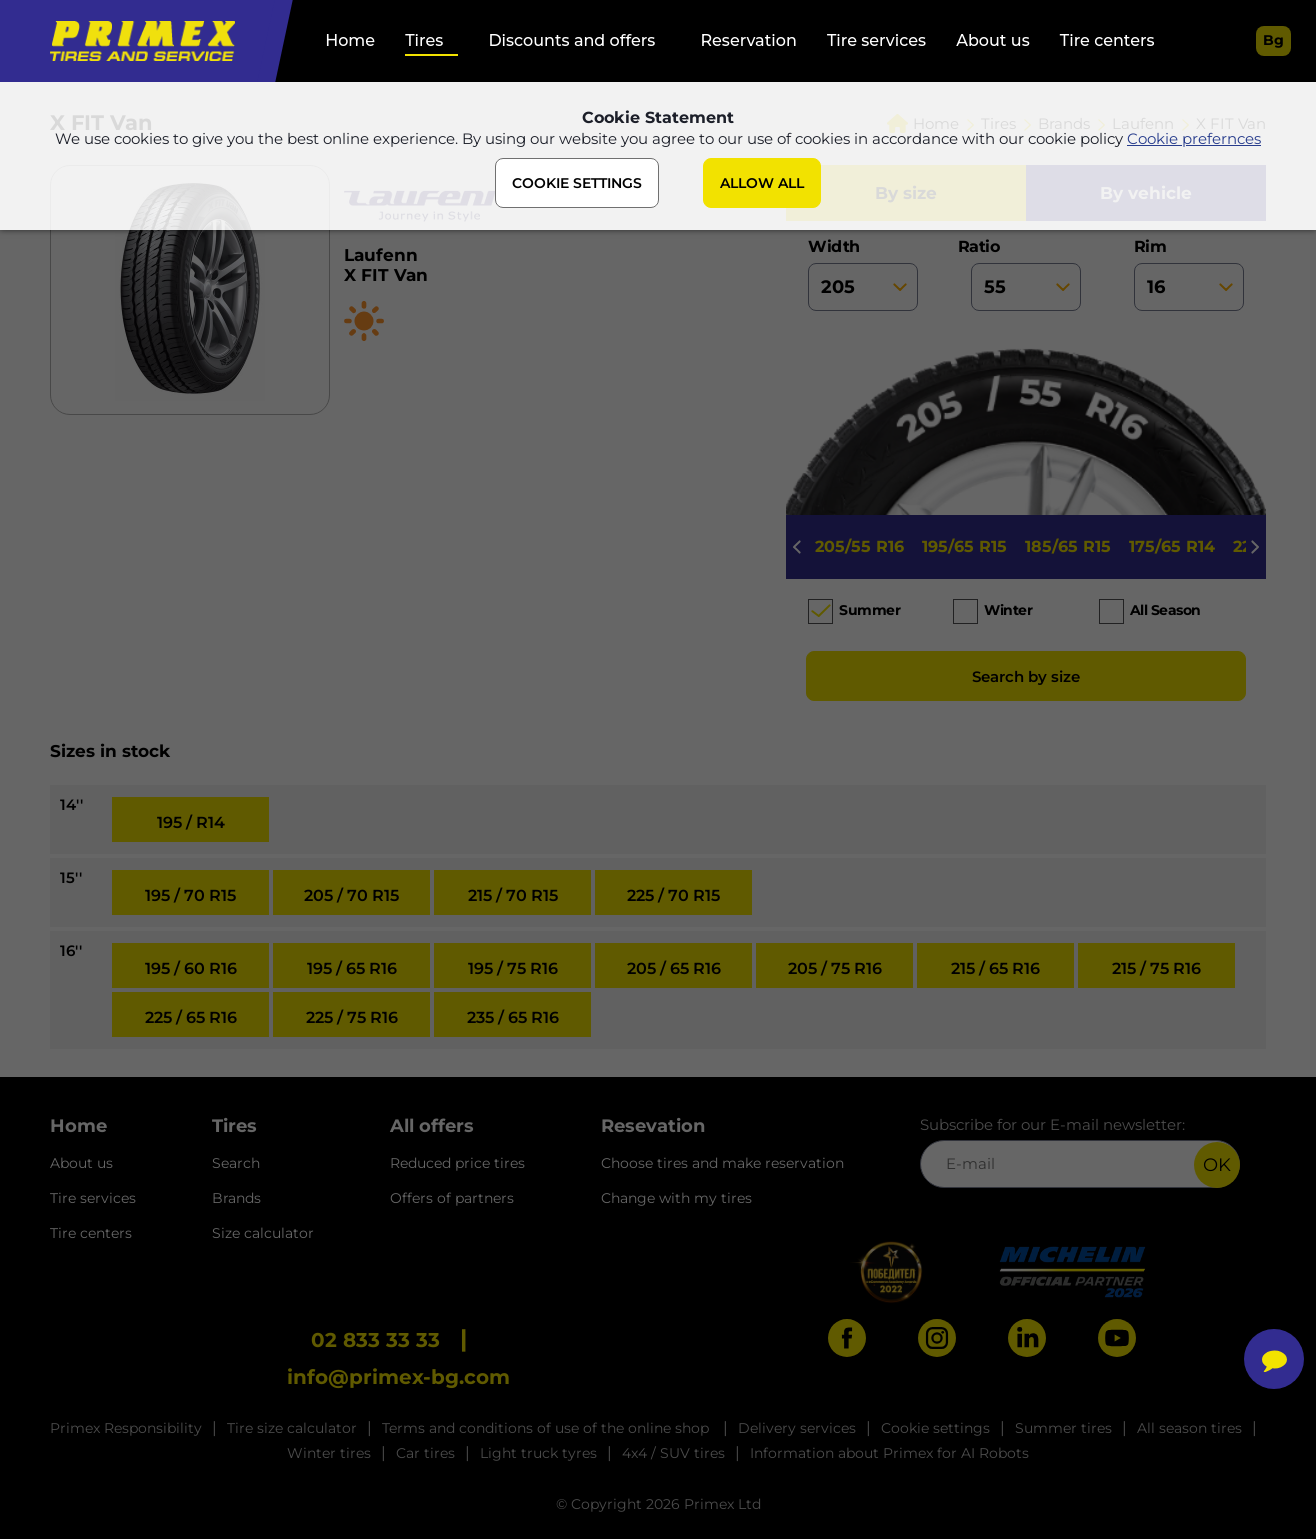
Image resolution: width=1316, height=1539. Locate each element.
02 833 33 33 (375, 1340)
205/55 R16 (859, 546)
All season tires (1189, 1428)
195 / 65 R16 (352, 968)
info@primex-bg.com (398, 1377)
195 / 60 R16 (191, 968)
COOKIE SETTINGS (577, 183)
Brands (236, 1198)
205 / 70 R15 (351, 895)
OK (1217, 1165)
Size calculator (263, 1233)
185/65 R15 (1068, 546)
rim (1189, 274)
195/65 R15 (964, 546)
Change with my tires (676, 1198)
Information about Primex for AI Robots (889, 1453)
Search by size (1026, 676)
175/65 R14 (1172, 546)
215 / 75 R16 (1156, 968)
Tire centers (1107, 40)
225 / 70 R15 (673, 895)
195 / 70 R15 (190, 895)
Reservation (748, 40)
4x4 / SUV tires (673, 1453)
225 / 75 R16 (352, 1017)
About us (992, 40)
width (863, 274)
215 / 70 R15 (513, 895)
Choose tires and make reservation (722, 1163)
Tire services (876, 40)
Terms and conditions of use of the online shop (547, 1428)
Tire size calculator (292, 1428)
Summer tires (1063, 1428)
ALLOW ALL (762, 183)
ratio (1026, 274)
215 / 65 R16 (995, 968)
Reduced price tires (457, 1163)
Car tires (425, 1453)
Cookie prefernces (1194, 138)
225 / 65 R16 (191, 1017)
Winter (1008, 610)
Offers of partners (452, 1198)
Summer (869, 610)
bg (1273, 40)
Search (236, 1163)
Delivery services (797, 1428)
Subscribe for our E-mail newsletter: (1080, 1151)
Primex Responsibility (126, 1428)
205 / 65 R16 (674, 968)
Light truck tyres (538, 1453)
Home (350, 40)
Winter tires (329, 1453)
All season (1165, 610)
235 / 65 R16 (513, 1017)
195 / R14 (191, 822)
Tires (424, 40)
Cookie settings (935, 1428)
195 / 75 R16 (513, 968)
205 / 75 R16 (835, 968)
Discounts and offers (571, 40)
